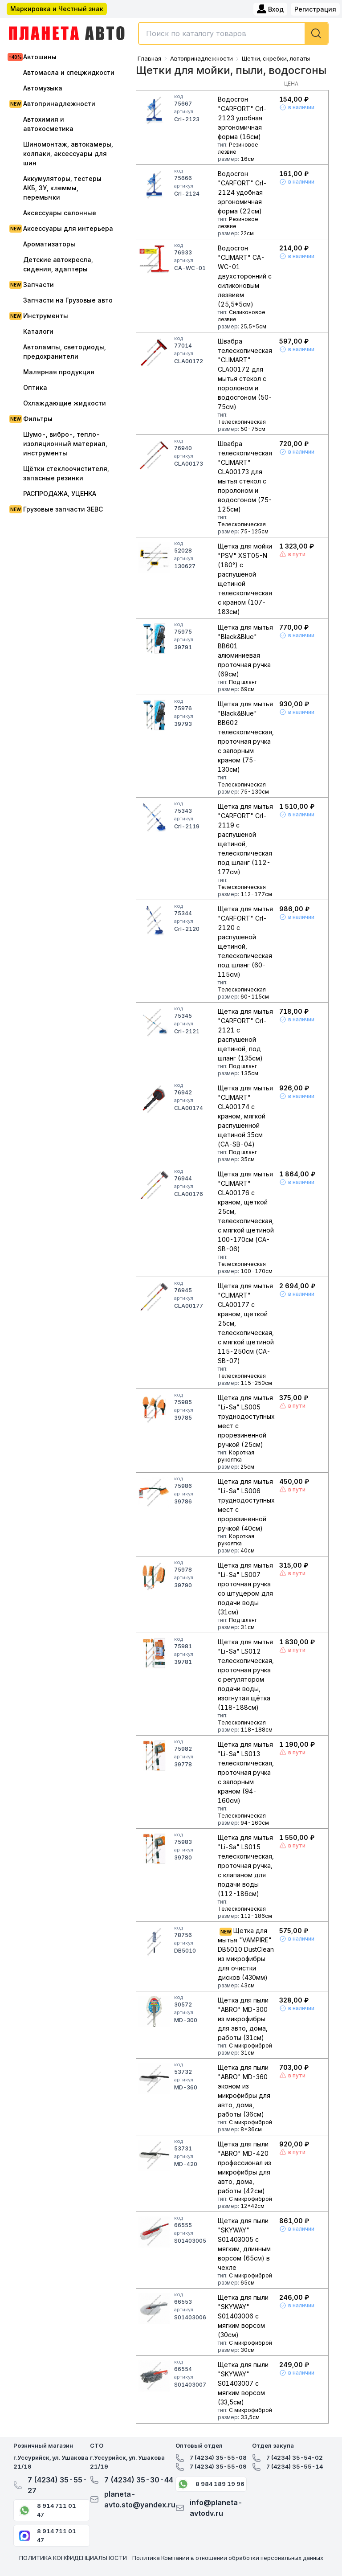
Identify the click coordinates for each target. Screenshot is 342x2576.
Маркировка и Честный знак (56, 8)
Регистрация (315, 9)
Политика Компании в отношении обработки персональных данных (227, 2557)
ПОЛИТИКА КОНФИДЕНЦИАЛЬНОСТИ (73, 2557)
